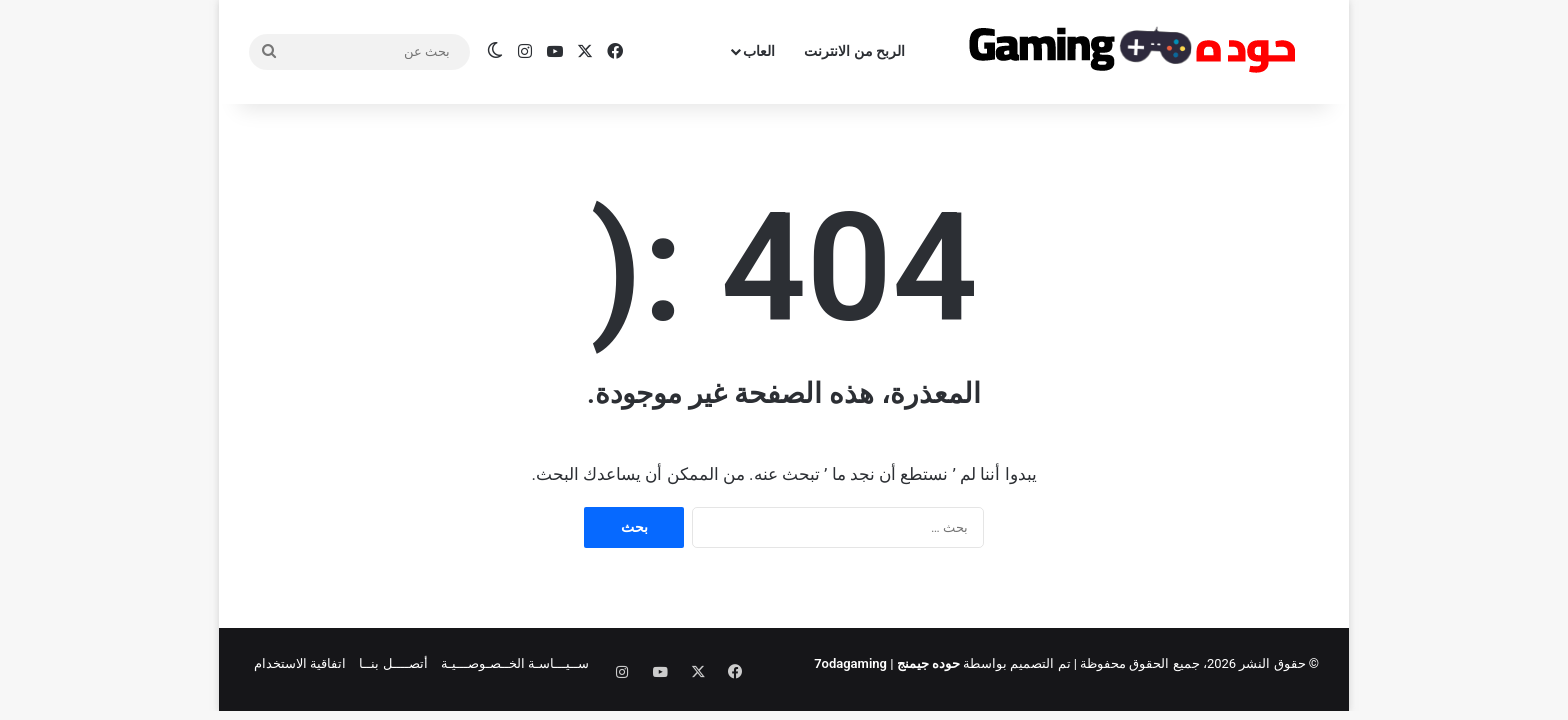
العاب (759, 51)
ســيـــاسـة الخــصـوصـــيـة (515, 663)
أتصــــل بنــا (393, 663)
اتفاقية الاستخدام (300, 663)
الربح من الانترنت (854, 51)
